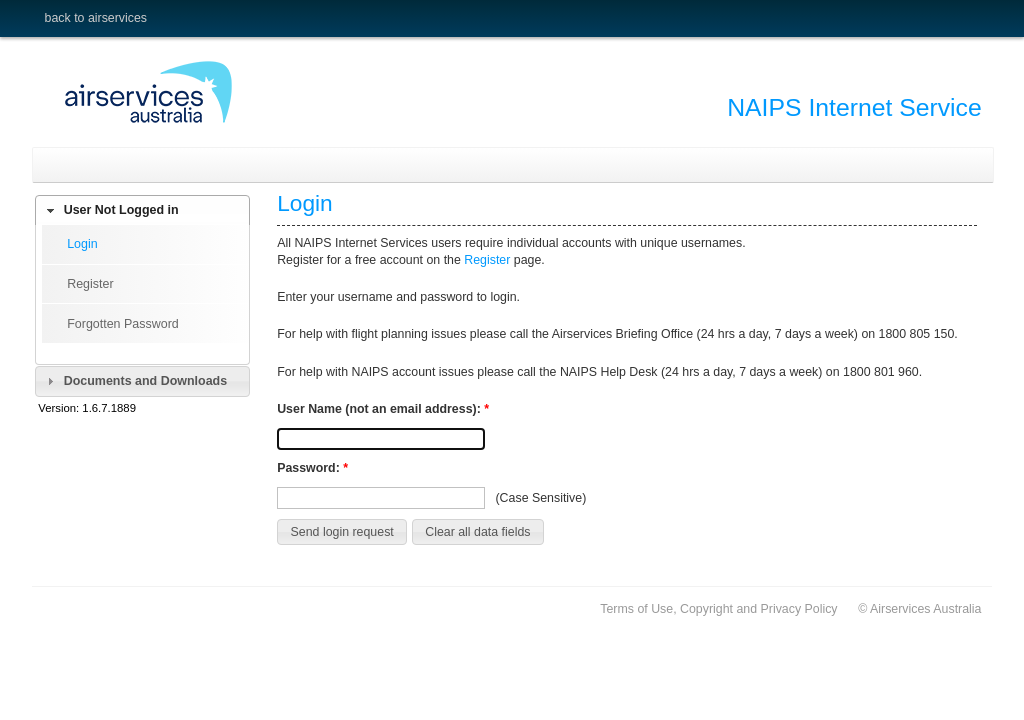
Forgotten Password (123, 324)
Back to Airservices (96, 18)
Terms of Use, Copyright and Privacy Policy (718, 609)
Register (90, 284)
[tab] (142, 210)
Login (82, 244)
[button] (342, 532)
